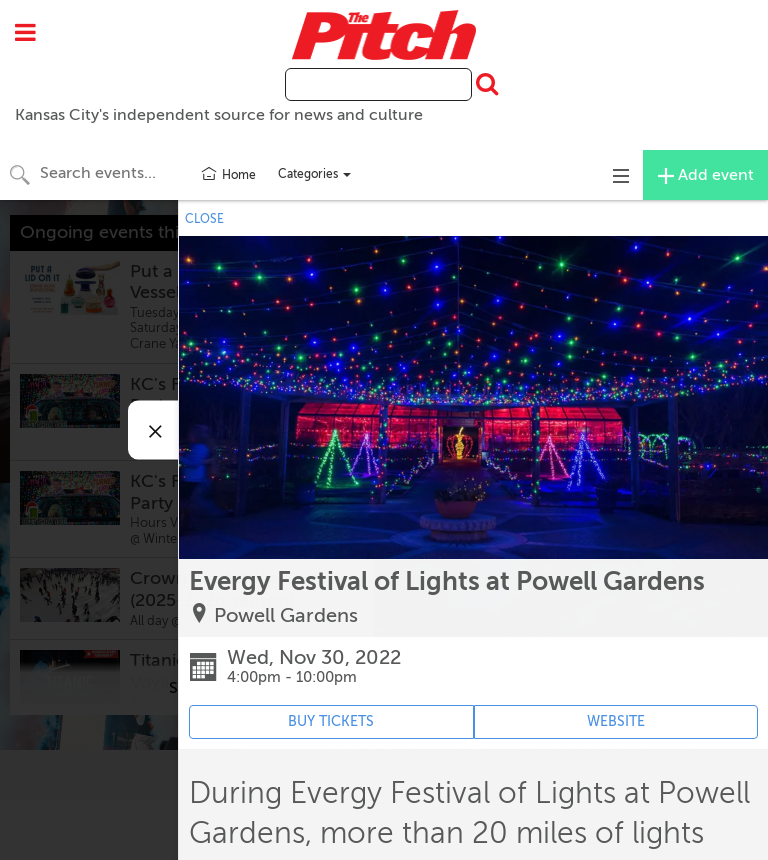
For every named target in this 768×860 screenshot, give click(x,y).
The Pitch (384, 35)
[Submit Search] (485, 85)
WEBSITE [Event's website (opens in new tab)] (616, 721)
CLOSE (204, 219)
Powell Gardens (286, 615)
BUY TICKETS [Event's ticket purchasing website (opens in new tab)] (331, 721)
